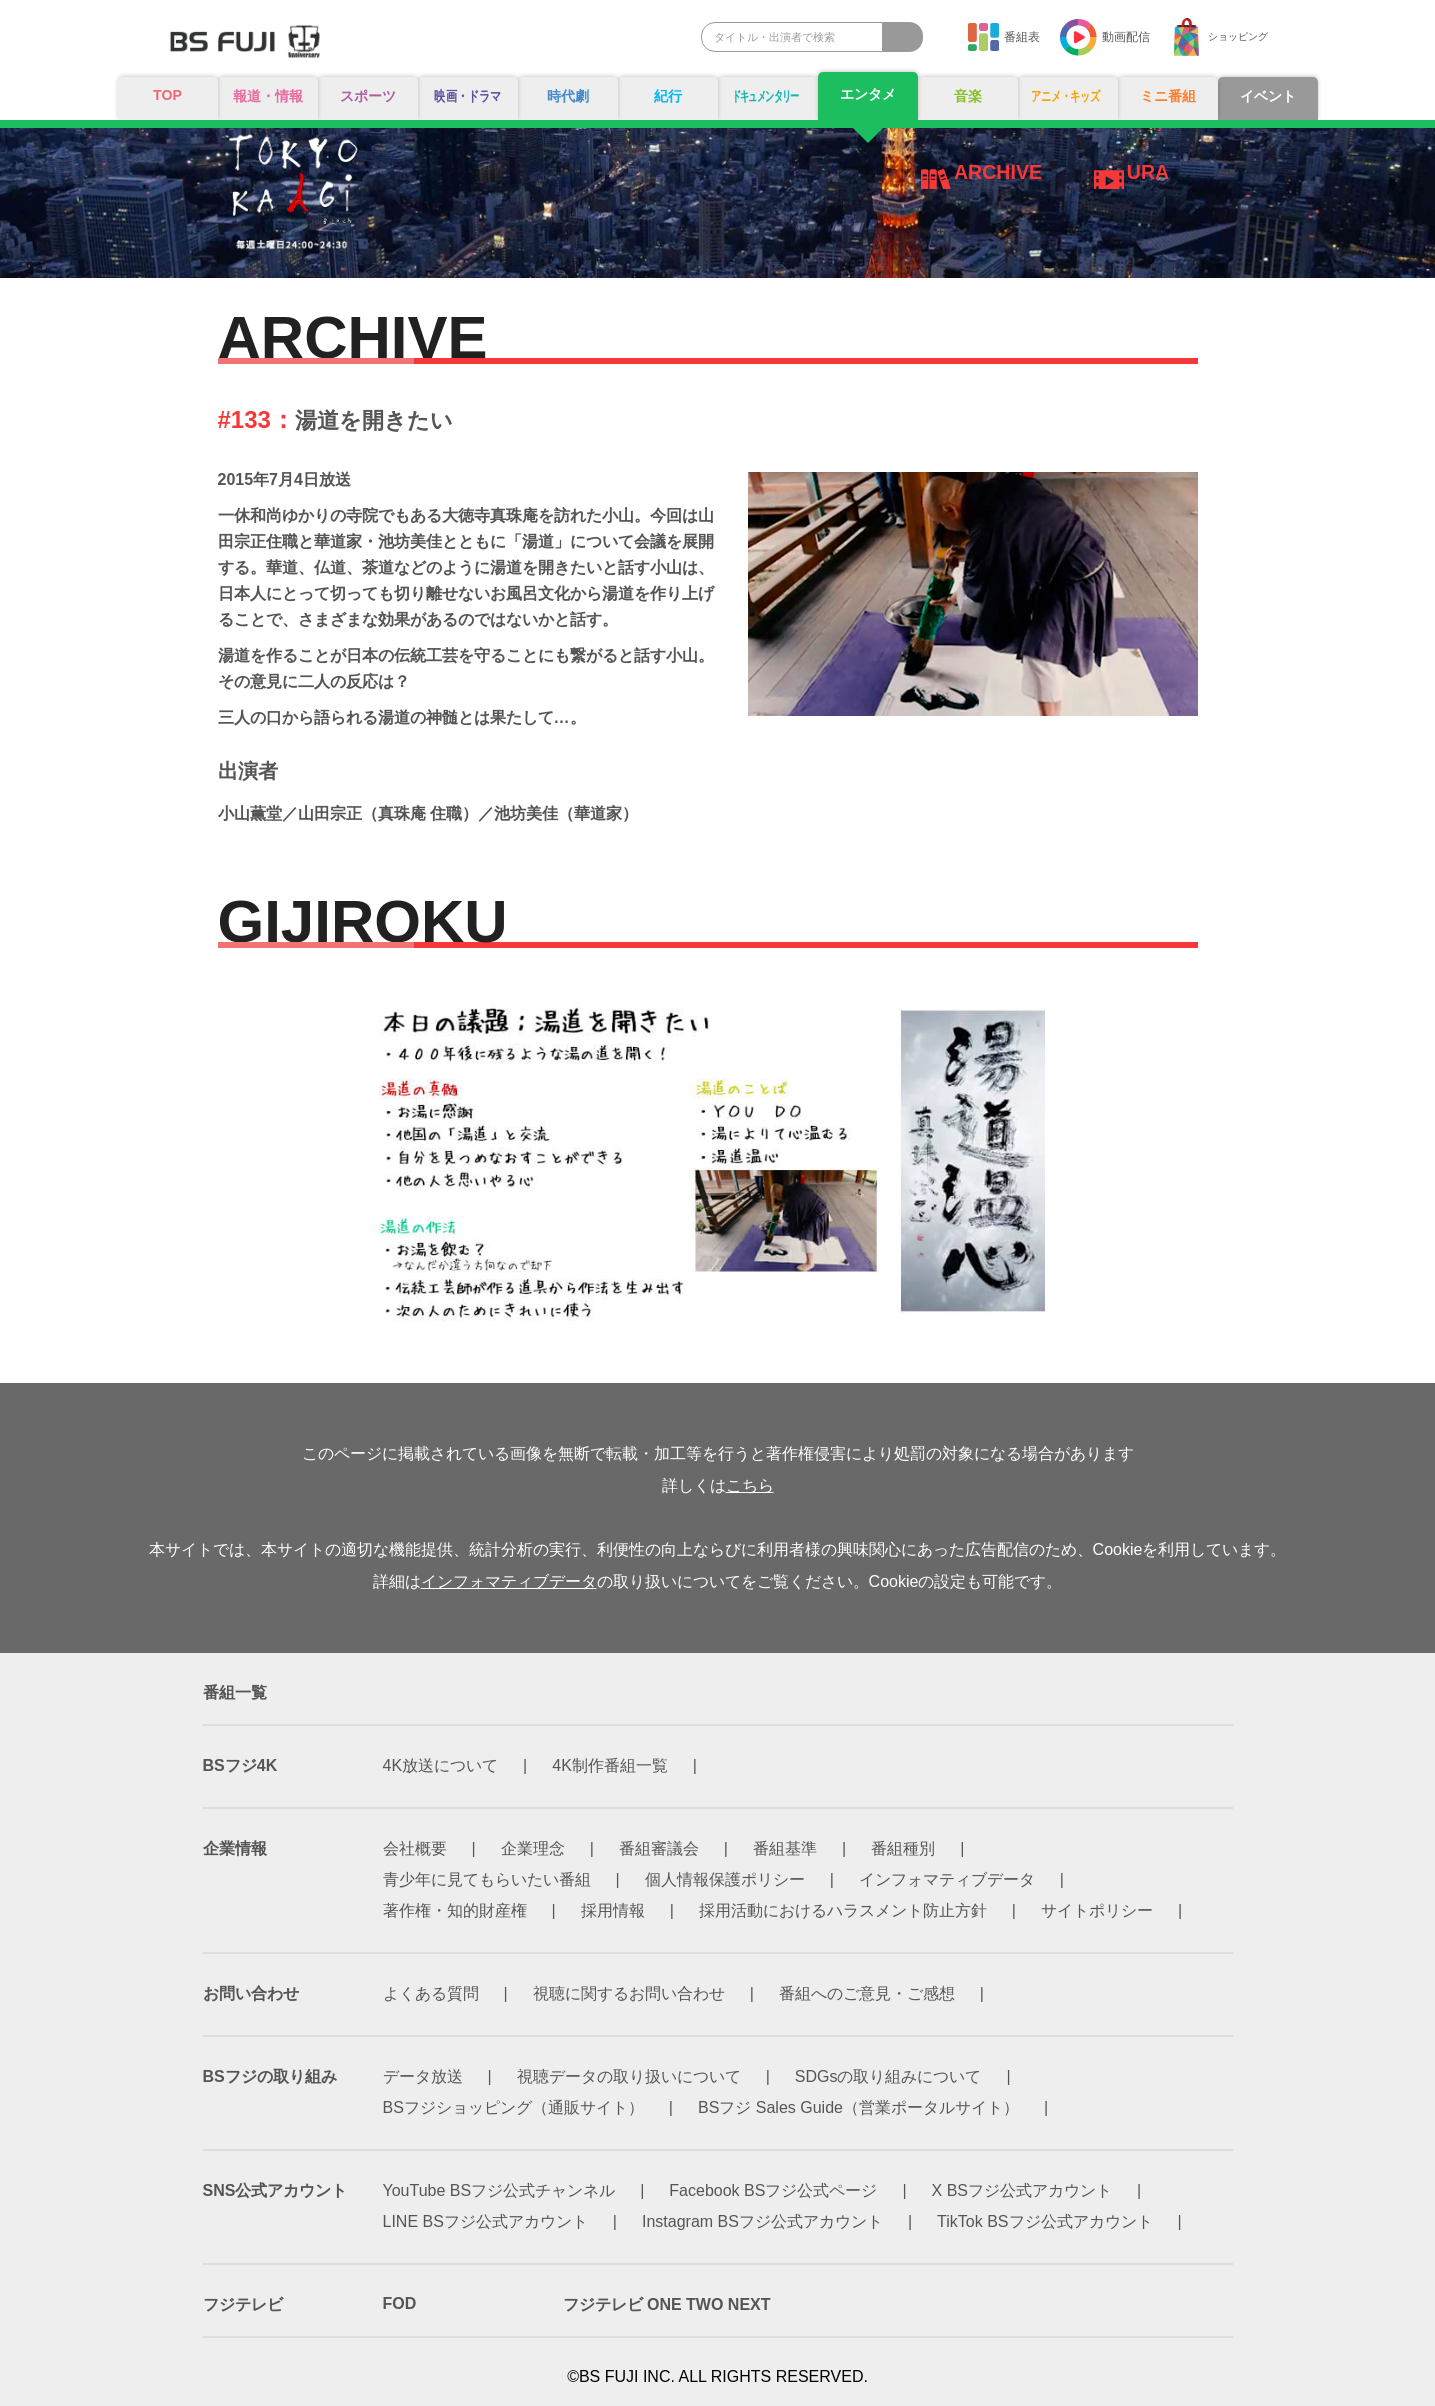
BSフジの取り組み (270, 2076)
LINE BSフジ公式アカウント (485, 2221)
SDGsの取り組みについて (888, 2076)
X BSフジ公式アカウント (1022, 2190)
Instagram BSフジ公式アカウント (762, 2221)
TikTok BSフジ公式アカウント (1044, 2221)
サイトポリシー (1097, 1910)
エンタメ (868, 94)
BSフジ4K (240, 1765)
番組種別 (903, 1848)
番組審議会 (659, 1848)
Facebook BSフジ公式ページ (773, 2190)
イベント (1268, 96)
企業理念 (533, 1848)
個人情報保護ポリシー (725, 1879)
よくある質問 (431, 1993)
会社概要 (415, 1848)
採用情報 (613, 1910)
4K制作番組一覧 (610, 1765)
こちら (750, 1485)
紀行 (668, 96)
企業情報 (235, 1848)
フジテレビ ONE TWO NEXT (667, 2304)
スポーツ (368, 96)
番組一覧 (235, 1692)
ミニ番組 (1168, 96)
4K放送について (441, 1765)
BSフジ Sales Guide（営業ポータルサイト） (858, 2107)
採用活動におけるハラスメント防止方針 (843, 1910)
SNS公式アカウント (275, 2190)
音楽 (968, 96)
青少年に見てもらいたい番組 (487, 1879)
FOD (400, 2303)
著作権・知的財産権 (455, 1910)
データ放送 (423, 2076)
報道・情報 (268, 96)
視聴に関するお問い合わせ (629, 1993)
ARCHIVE (999, 172)
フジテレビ (243, 2304)
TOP (167, 95)
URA (1148, 172)
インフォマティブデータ (509, 1581)
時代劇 (568, 96)
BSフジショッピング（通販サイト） (513, 2107)
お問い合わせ (251, 1993)
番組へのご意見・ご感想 (867, 1993)
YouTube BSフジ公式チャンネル (499, 2190)
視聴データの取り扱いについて (629, 2076)
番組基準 (785, 1848)
